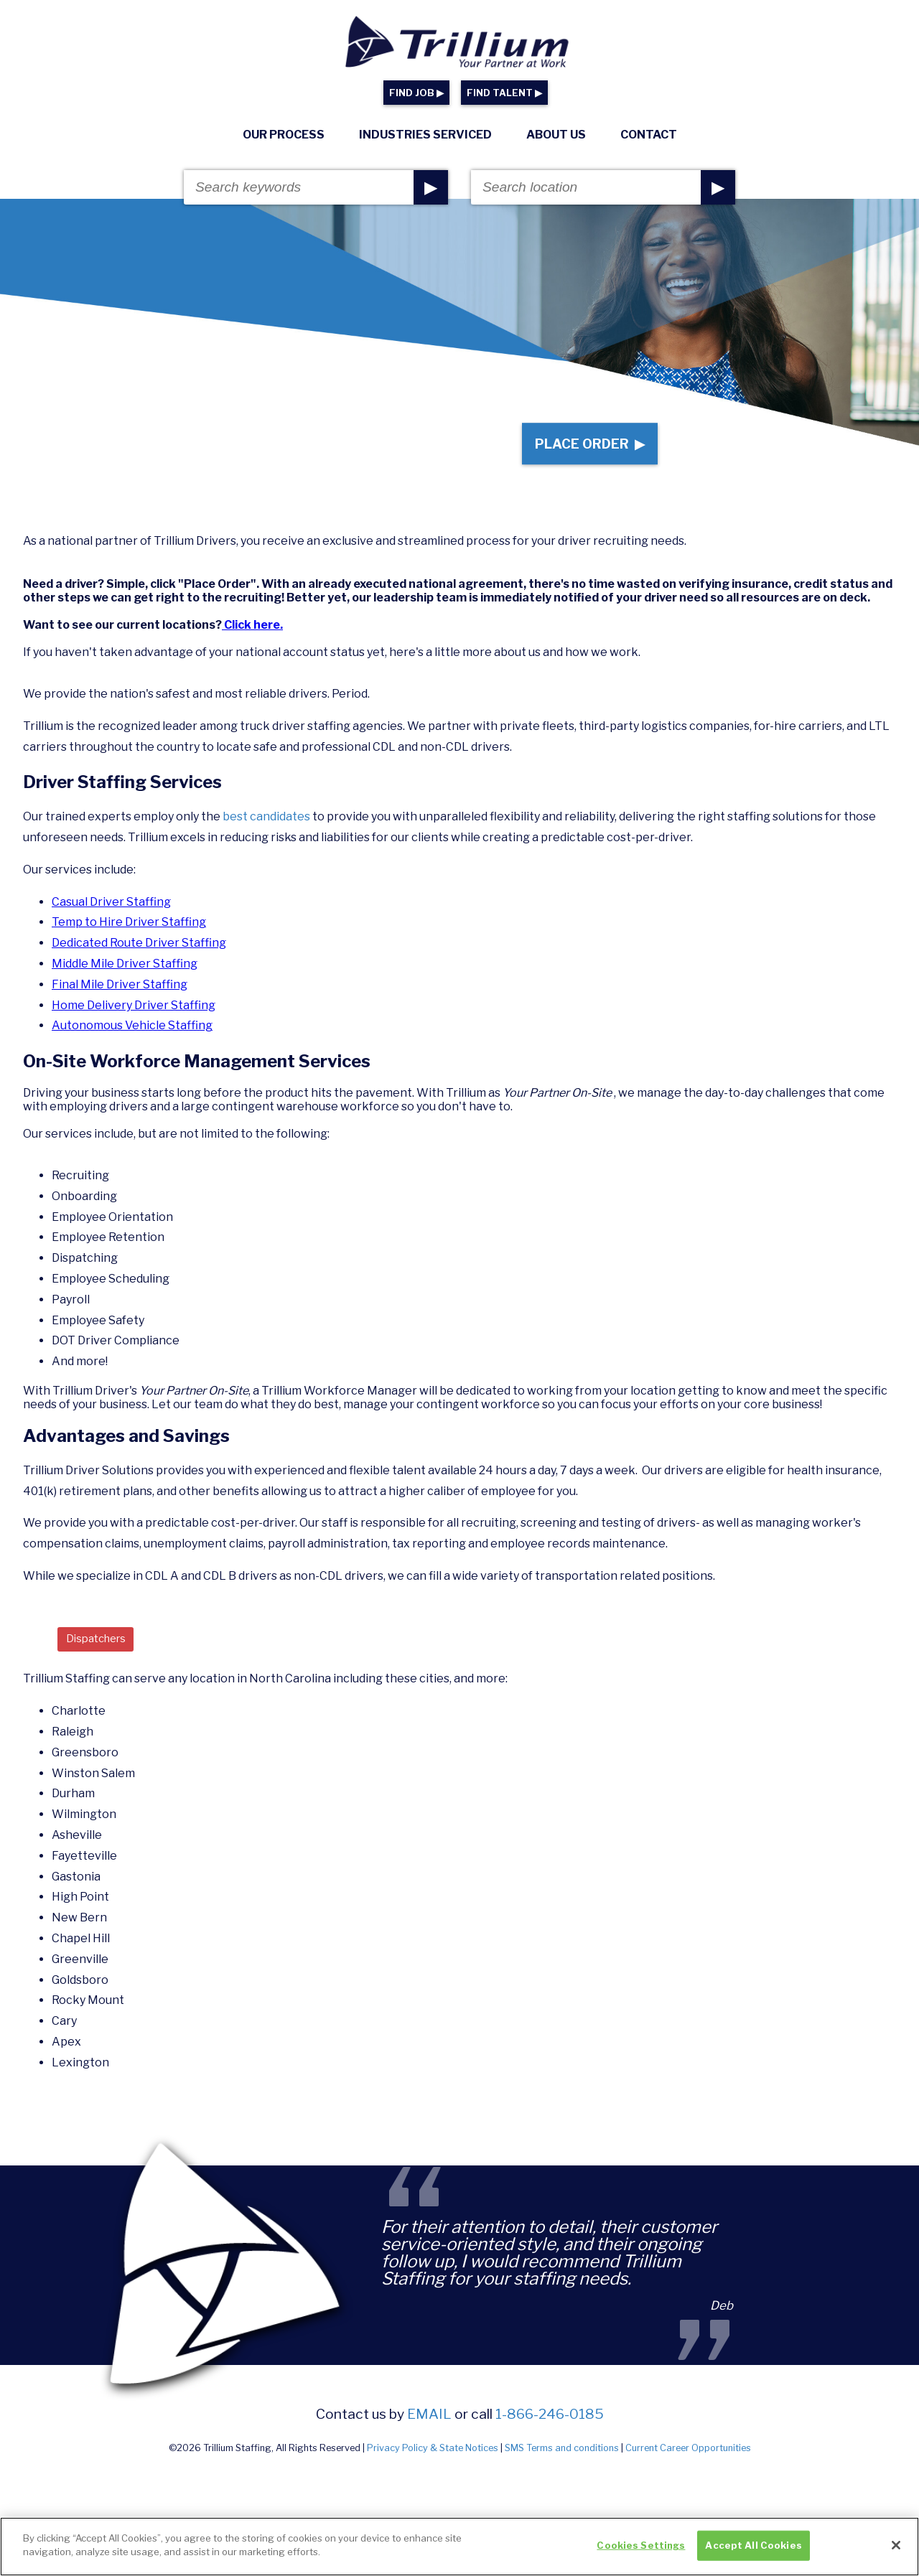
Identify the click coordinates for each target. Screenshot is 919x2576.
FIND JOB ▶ (416, 93)
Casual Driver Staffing (111, 915)
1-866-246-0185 (549, 2429)
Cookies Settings (641, 2550)
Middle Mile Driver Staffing (124, 977)
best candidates (267, 830)
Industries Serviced (425, 134)
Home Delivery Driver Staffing (133, 1018)
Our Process (284, 134)
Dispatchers (100, 1653)
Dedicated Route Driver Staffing (139, 956)
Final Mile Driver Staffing (119, 997)
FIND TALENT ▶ (504, 93)
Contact (648, 134)
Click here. (252, 638)
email (429, 2429)
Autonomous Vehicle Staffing (132, 1039)
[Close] (896, 2550)
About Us (556, 134)
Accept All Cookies (753, 2550)
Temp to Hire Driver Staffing (129, 935)
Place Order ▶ (582, 450)
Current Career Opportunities (688, 2464)
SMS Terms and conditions (562, 2464)
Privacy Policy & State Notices (432, 2464)
